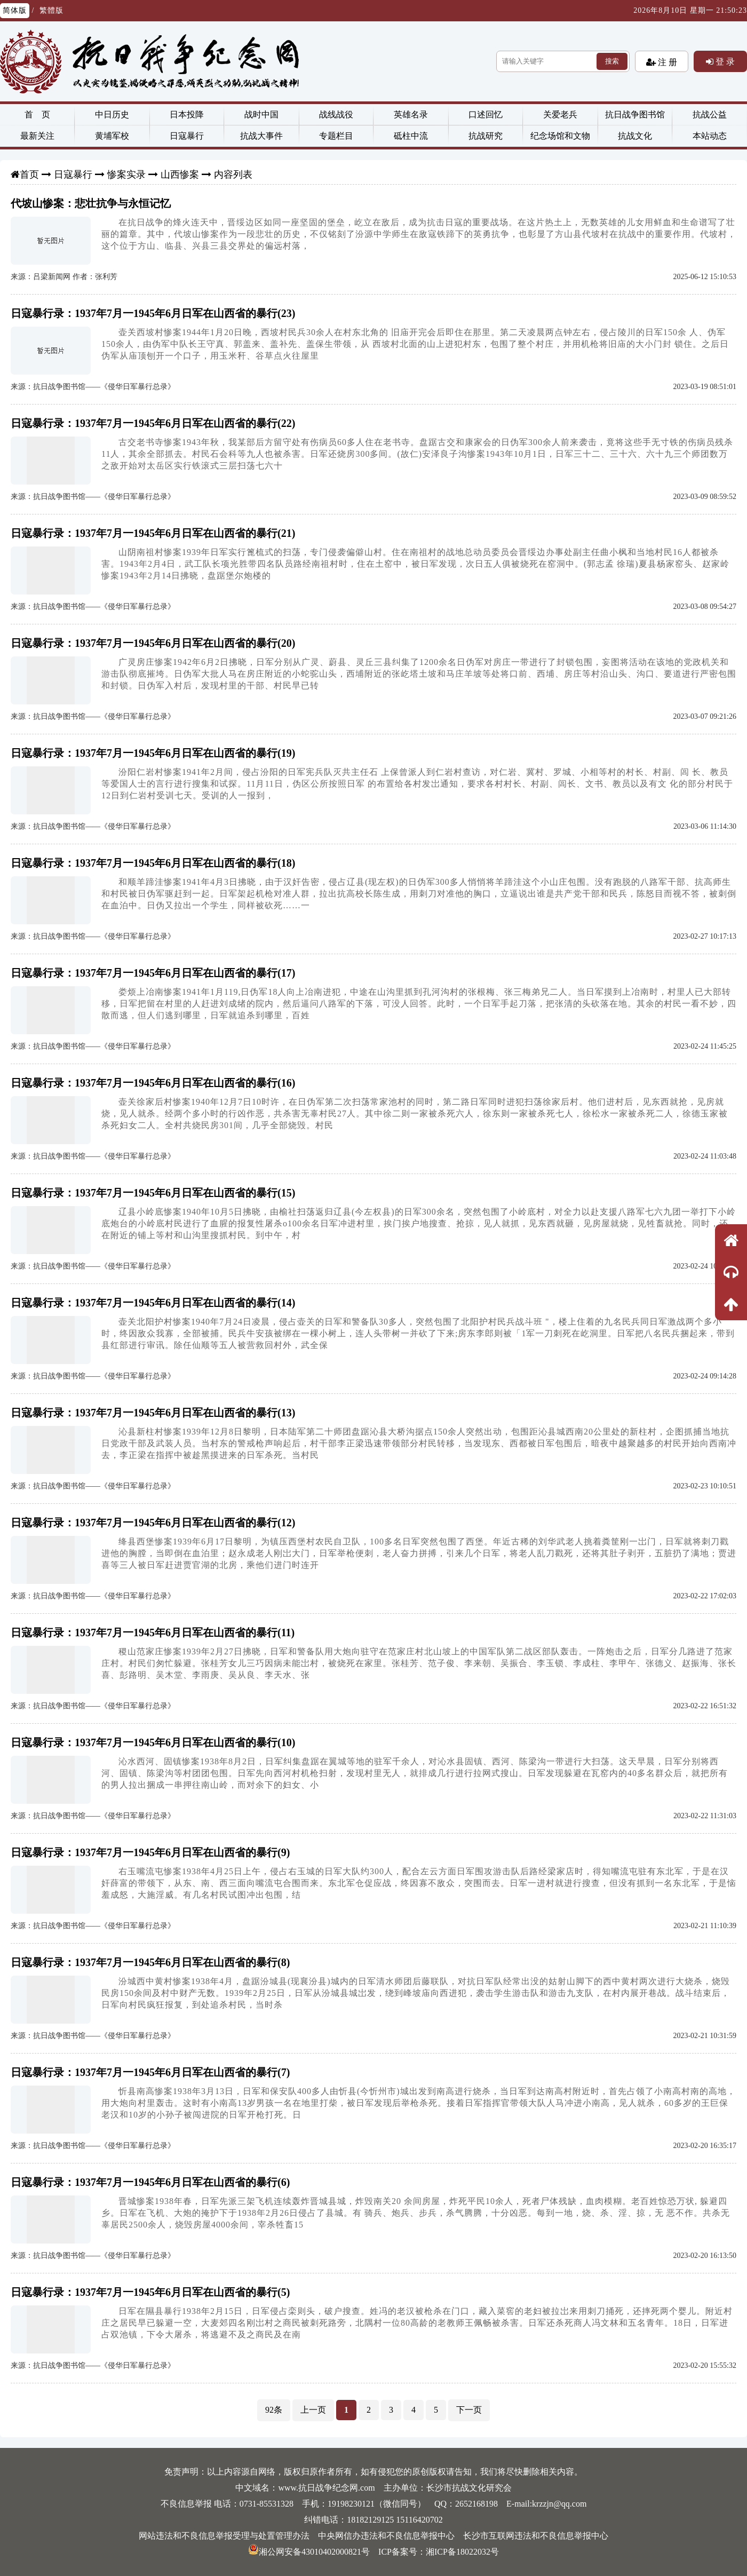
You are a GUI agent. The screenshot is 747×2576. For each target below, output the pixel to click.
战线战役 (336, 114)
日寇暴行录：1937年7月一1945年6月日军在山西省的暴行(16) (153, 1083)
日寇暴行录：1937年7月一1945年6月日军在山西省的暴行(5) (150, 2292)
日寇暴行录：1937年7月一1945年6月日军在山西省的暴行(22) (153, 423)
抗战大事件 (261, 135)
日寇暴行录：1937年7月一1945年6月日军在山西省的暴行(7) (150, 2072)
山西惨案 (180, 174)
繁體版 (51, 10)
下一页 (469, 2409)
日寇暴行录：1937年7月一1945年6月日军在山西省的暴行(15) (153, 1193)
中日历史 (112, 114)
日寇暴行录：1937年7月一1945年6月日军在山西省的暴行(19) (153, 753)
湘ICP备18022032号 (462, 2551)
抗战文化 (635, 135)
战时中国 (261, 114)
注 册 (666, 62)
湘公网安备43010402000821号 (309, 2551)
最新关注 (37, 135)
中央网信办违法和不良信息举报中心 (386, 2535)
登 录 (724, 61)
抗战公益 (710, 114)
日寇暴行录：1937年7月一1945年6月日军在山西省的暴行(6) (150, 2182)
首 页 (37, 114)
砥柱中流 (411, 135)
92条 (273, 2409)
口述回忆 (485, 114)
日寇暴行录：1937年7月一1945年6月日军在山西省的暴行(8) (150, 1962)
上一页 (313, 2409)
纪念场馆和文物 (560, 135)
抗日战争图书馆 (635, 114)
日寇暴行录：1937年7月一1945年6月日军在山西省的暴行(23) (153, 313)
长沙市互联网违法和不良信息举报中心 (535, 2535)
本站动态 (710, 135)
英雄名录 (411, 114)
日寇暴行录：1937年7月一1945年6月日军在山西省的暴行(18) (153, 863)
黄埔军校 (112, 135)
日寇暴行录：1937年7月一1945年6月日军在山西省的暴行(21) (153, 533)
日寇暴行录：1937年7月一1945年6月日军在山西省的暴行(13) (153, 1412)
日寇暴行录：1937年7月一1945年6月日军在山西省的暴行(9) (150, 1852)
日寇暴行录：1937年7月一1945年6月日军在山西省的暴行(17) (153, 973)
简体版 (15, 10)
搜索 (612, 61)
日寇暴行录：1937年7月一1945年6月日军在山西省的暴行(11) (153, 1632)
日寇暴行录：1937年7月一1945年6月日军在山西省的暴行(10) (153, 1742)
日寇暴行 (187, 135)
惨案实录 (126, 174)
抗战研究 (485, 135)
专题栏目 (336, 135)
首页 (29, 174)
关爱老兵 (560, 114)
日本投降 (187, 114)
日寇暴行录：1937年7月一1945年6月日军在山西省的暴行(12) (153, 1522)
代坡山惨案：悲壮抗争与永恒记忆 (91, 203)
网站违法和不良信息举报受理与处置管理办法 (224, 2535)
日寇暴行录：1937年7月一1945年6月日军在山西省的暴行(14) (153, 1303)
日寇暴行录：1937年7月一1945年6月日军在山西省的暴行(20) (153, 643)
